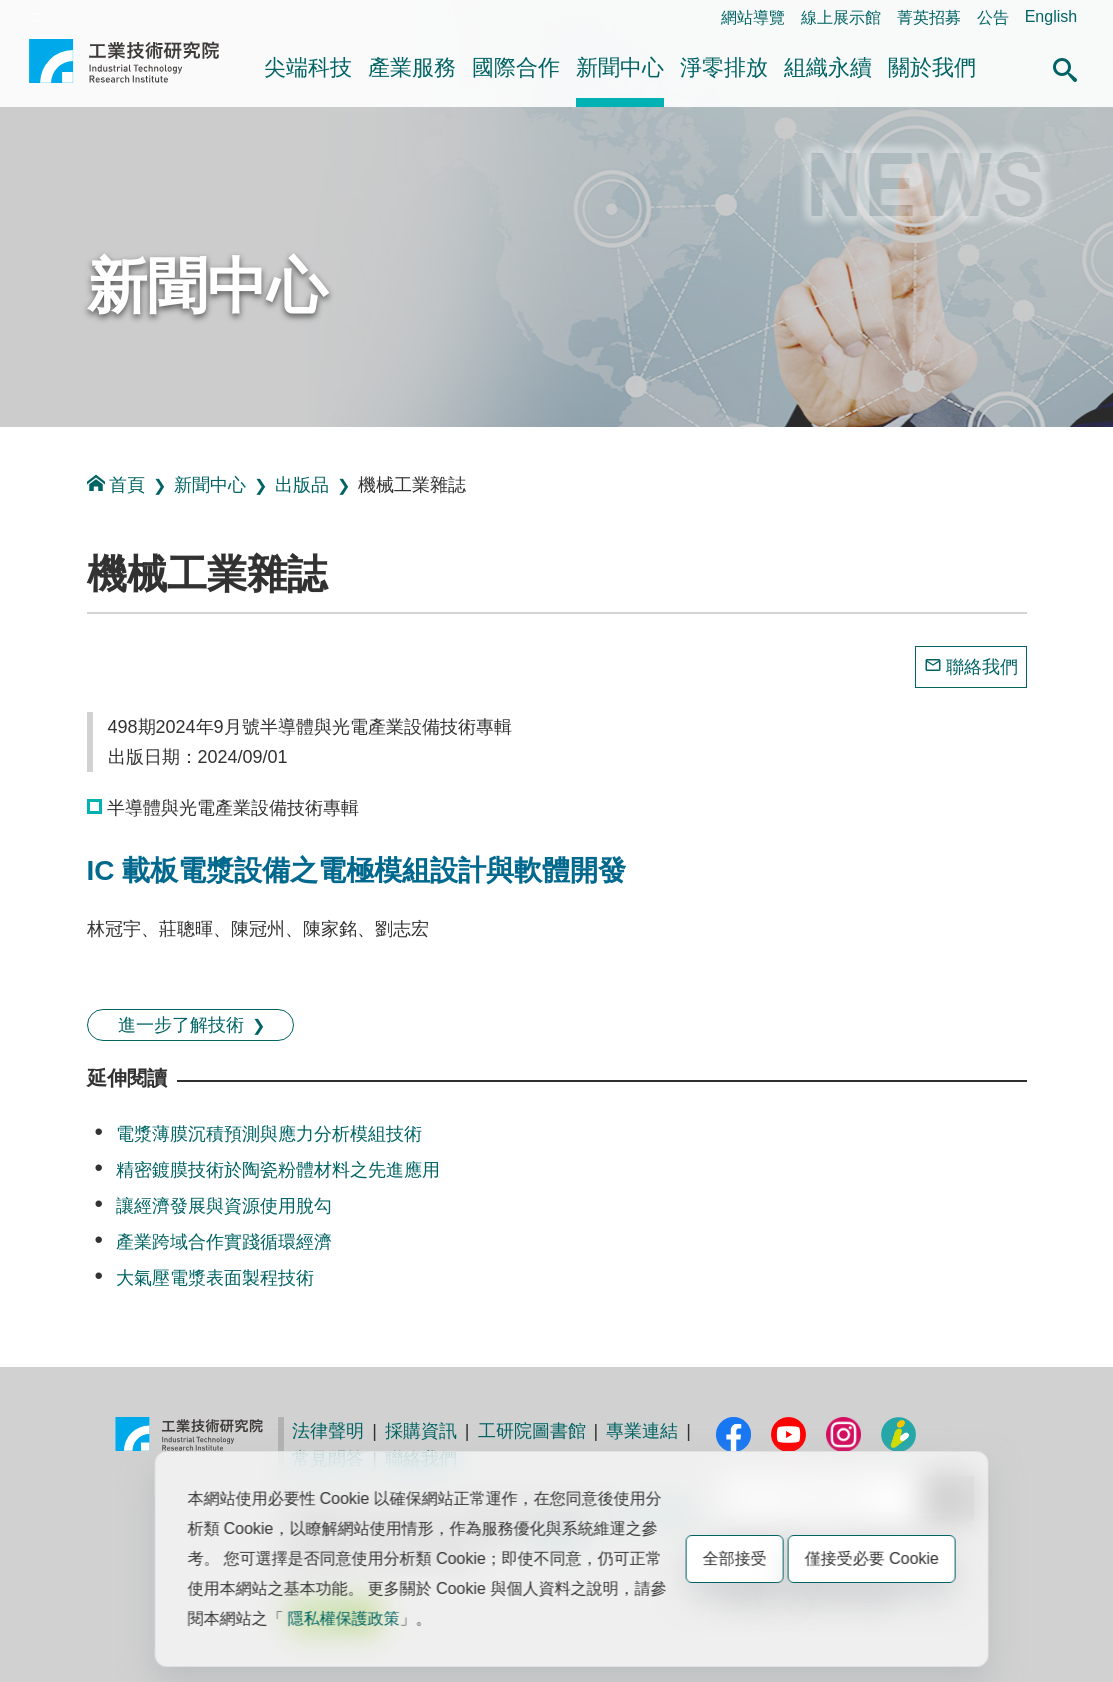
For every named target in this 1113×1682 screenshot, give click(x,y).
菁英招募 (929, 17)
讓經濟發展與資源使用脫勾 (224, 1206)
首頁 (116, 484)
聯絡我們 (982, 667)
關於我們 (932, 67)
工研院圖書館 (532, 1431)
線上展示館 (841, 17)
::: (34, 16)
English (1051, 16)
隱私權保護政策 (344, 1618)
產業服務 (412, 67)
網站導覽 (753, 17)
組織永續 (828, 67)
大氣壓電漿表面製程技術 (215, 1278)
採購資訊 (421, 1431)
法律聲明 (328, 1431)
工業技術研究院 (124, 69)
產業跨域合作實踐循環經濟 (224, 1242)
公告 (993, 17)
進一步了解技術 (181, 1025)
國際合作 (516, 67)
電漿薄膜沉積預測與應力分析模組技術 (269, 1134)
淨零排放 (724, 67)
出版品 (302, 485)
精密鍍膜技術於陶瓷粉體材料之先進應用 (278, 1170)
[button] (1065, 67)
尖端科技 (308, 67)
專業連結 (642, 1431)
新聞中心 (620, 67)
